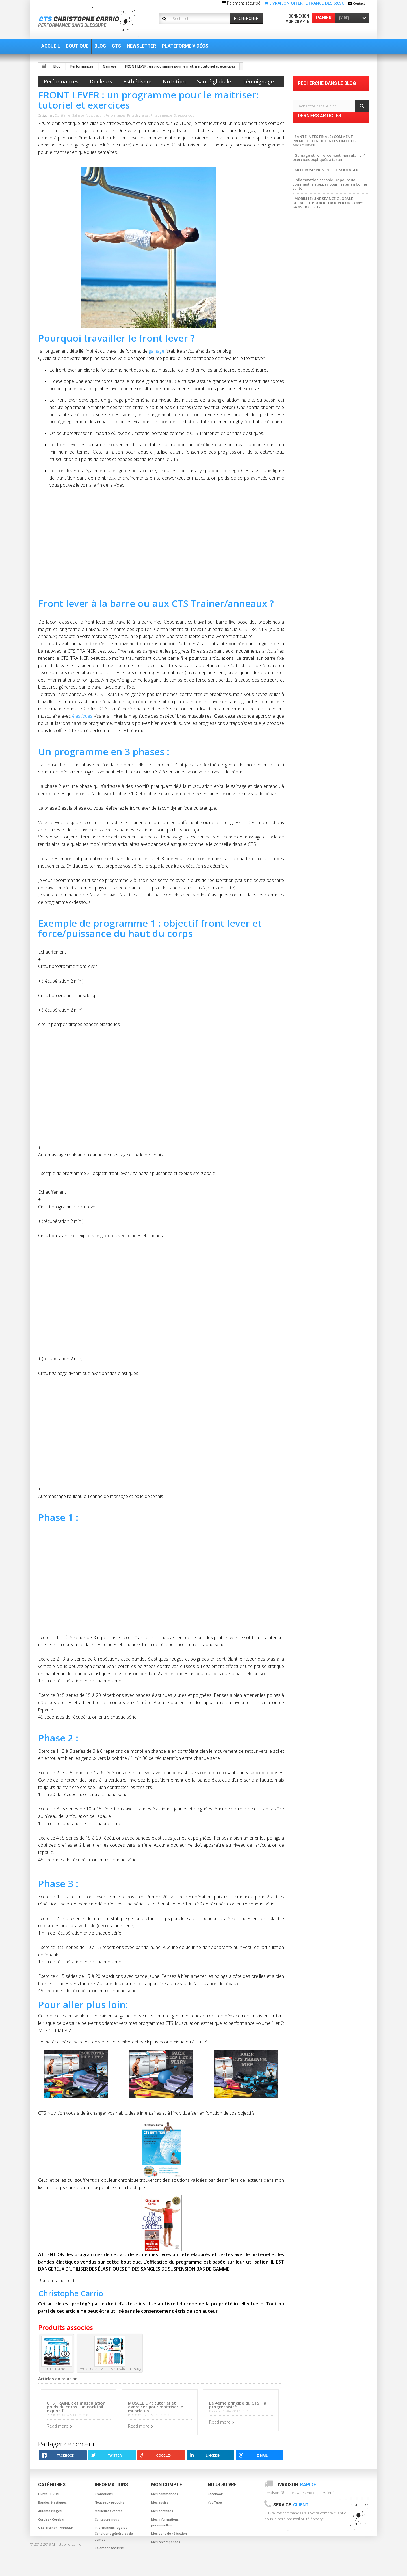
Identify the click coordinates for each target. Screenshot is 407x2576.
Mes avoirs (159, 2502)
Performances (81, 66)
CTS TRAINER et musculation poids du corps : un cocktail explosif (76, 2406)
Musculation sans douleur (318, 261)
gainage (156, 351)
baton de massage (340, 269)
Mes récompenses (165, 2542)
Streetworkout (184, 115)
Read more (57, 2426)
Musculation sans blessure (318, 303)
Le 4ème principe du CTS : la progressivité (237, 2405)
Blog (57, 66)
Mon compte (297, 21)
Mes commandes (164, 2494)
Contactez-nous (107, 2519)
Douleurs (101, 81)
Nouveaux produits (109, 2502)
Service (291, 2505)
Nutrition (174, 81)
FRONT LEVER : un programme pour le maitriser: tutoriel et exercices (180, 66)
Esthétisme (137, 81)
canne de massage (312, 278)
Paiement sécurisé (109, 2548)
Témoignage (258, 81)
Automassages (50, 2511)
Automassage (347, 278)
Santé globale (214, 81)
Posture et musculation (316, 295)
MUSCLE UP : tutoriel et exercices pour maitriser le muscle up (155, 2406)
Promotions (104, 2494)
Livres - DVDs (48, 2494)
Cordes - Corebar (51, 2519)
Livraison (295, 2484)
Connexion (299, 16)
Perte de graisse (137, 115)
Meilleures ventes (108, 2511)
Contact (359, 3)
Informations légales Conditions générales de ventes (114, 2533)
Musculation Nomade (314, 311)
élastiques (82, 716)
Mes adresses (162, 2511)
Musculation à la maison (317, 320)
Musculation (94, 115)
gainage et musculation (316, 286)
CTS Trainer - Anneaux (55, 2527)
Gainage (109, 66)
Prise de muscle (161, 115)
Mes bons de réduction (169, 2533)
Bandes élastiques (52, 2502)
